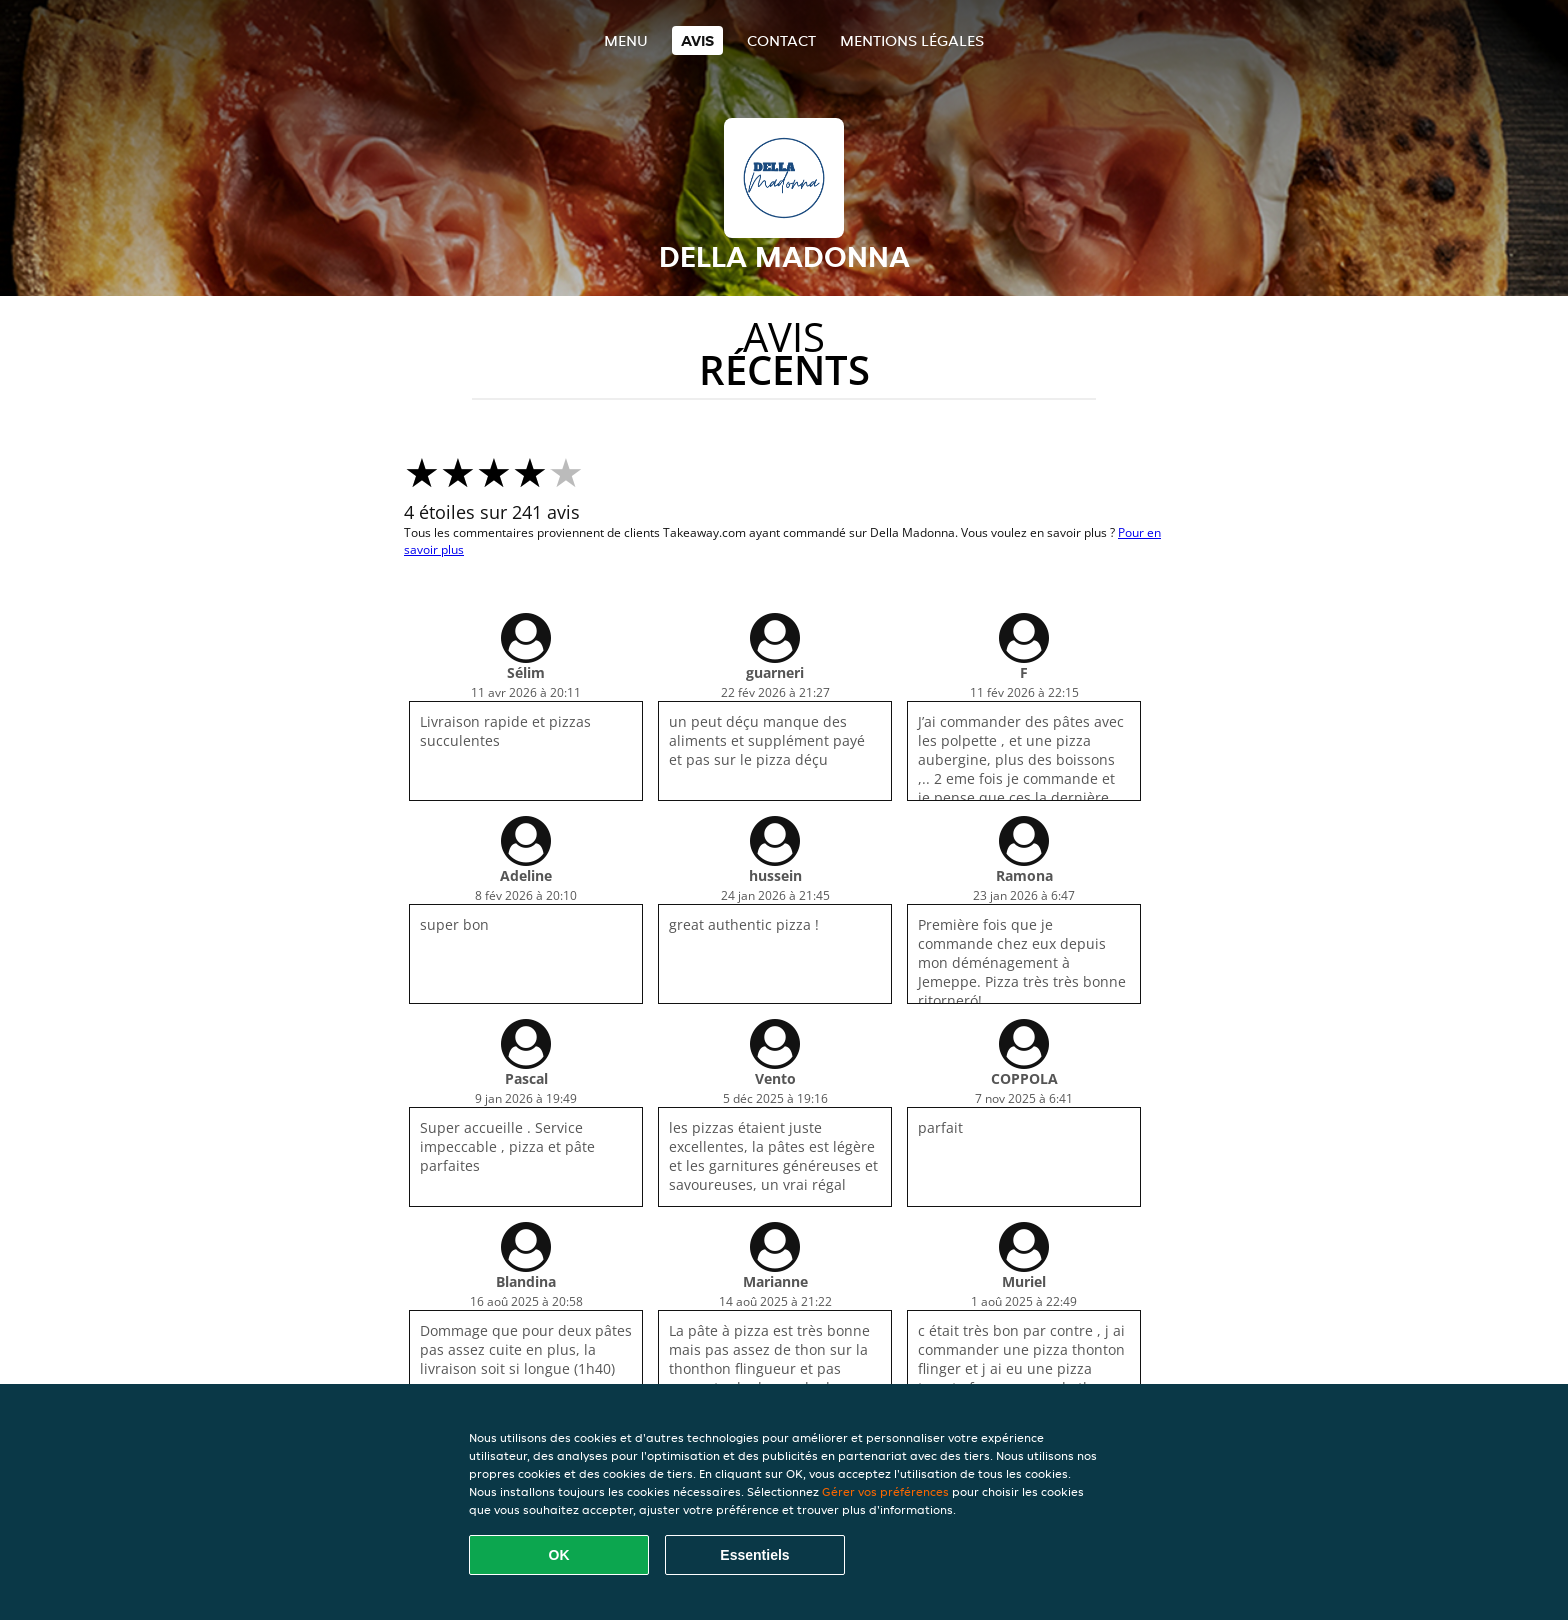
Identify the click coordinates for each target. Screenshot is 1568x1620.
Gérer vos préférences (885, 1491)
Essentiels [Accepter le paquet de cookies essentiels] (754, 1555)
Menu (626, 40)
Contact (781, 40)
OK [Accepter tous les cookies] (559, 1555)
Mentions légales (912, 40)
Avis (697, 40)
